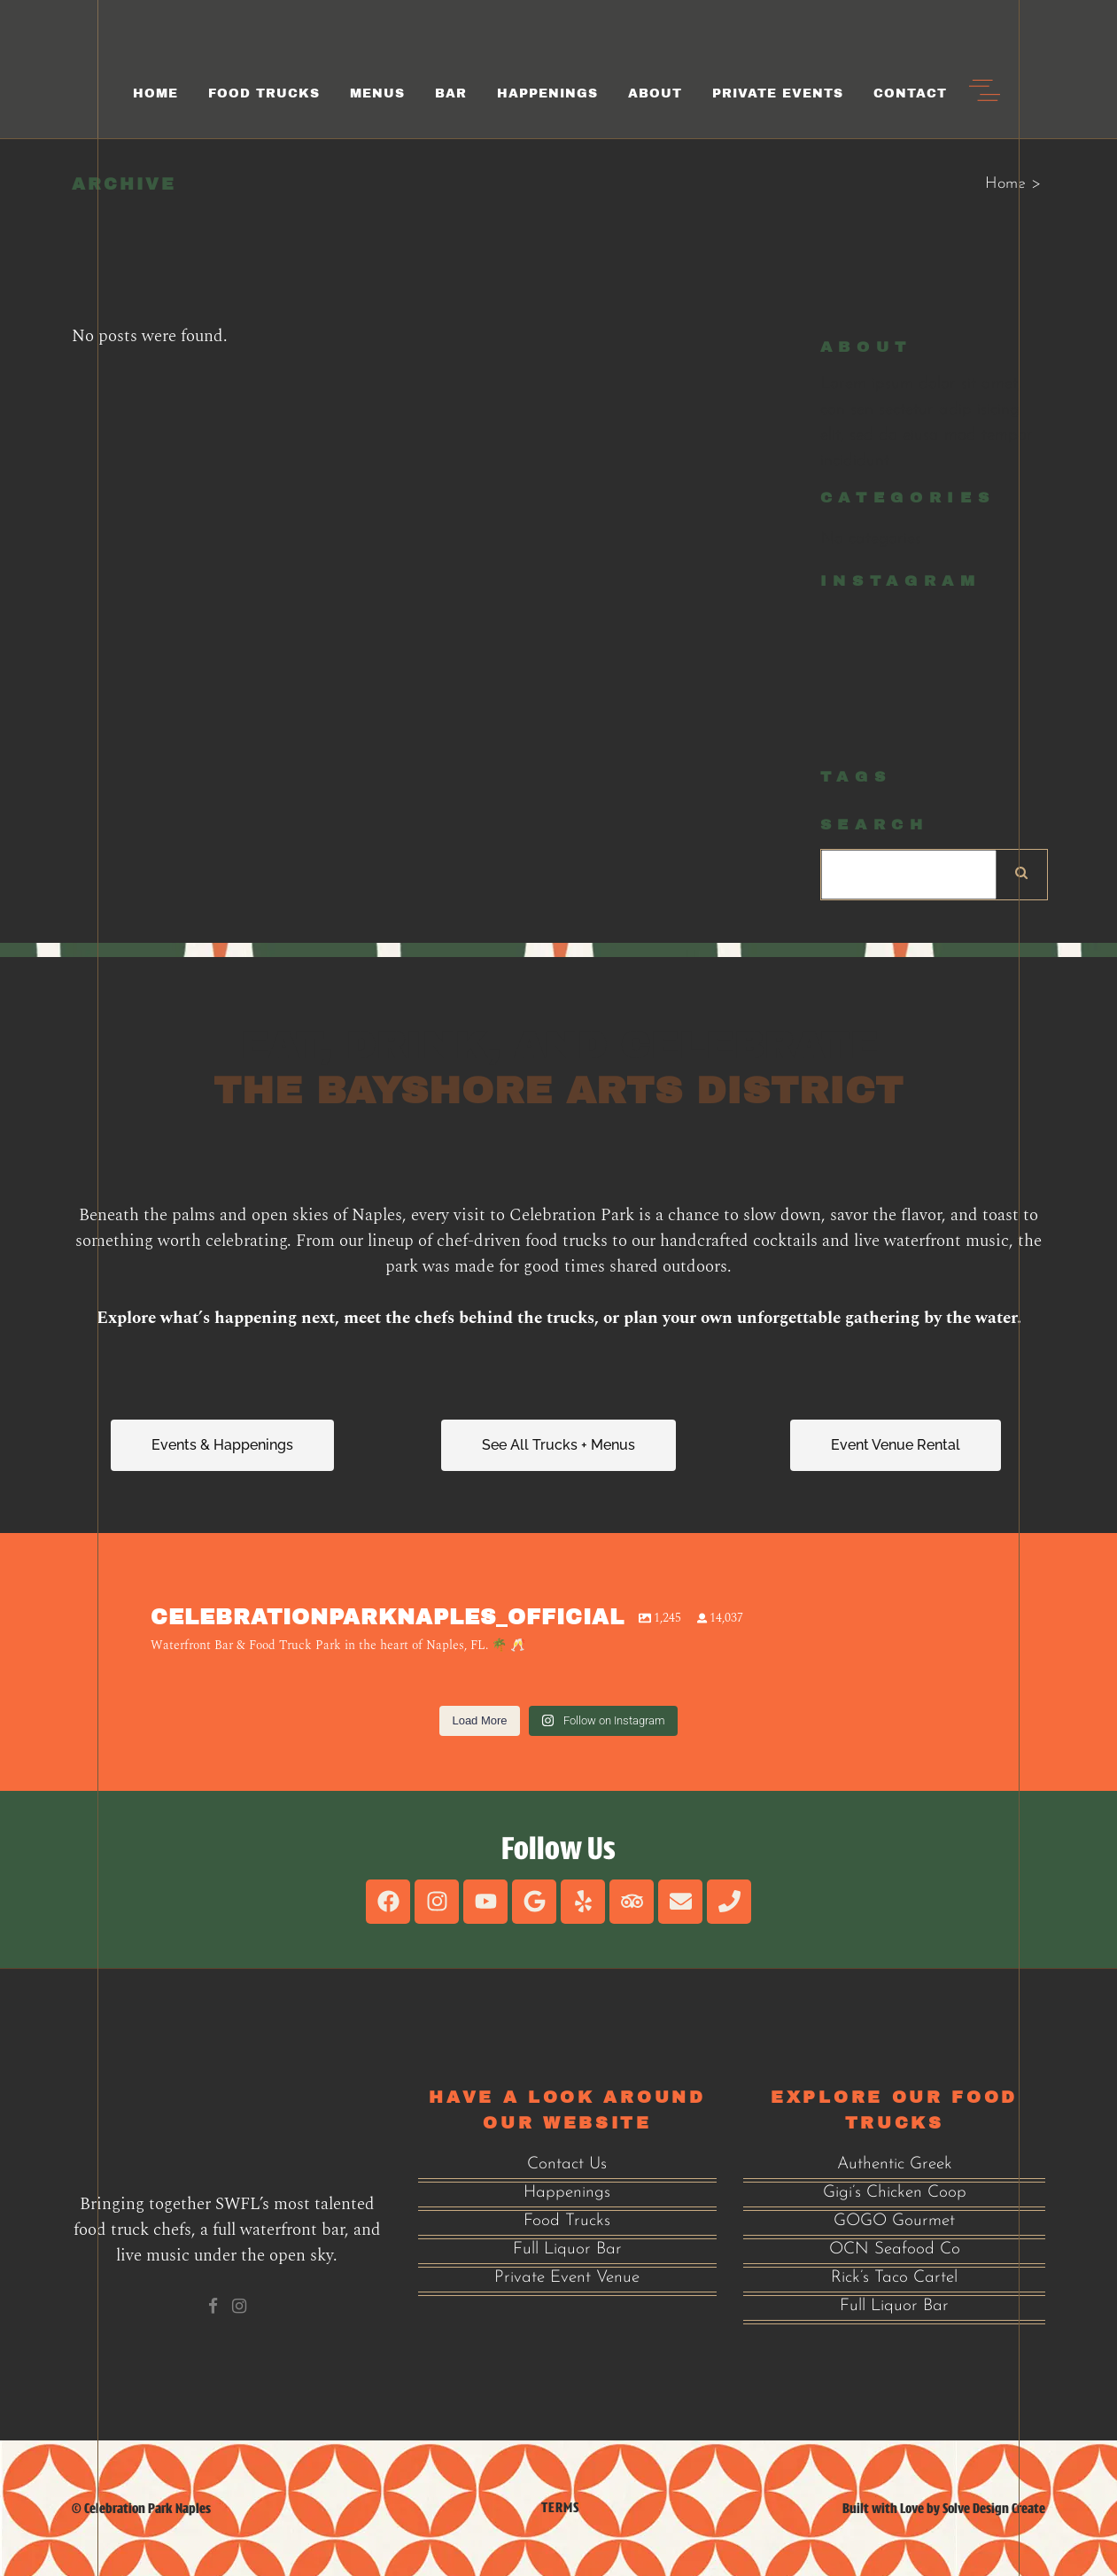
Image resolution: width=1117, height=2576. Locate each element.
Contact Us (567, 2164)
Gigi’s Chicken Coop (894, 2192)
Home (1005, 183)
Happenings (567, 2192)
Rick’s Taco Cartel (894, 2277)
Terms (560, 2507)
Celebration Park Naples (147, 2508)
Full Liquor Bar (567, 2249)
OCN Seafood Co (894, 2249)
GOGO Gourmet (894, 2221)
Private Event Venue (567, 2277)
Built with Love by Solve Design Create (943, 2508)
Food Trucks (567, 2221)
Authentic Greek (894, 2164)
